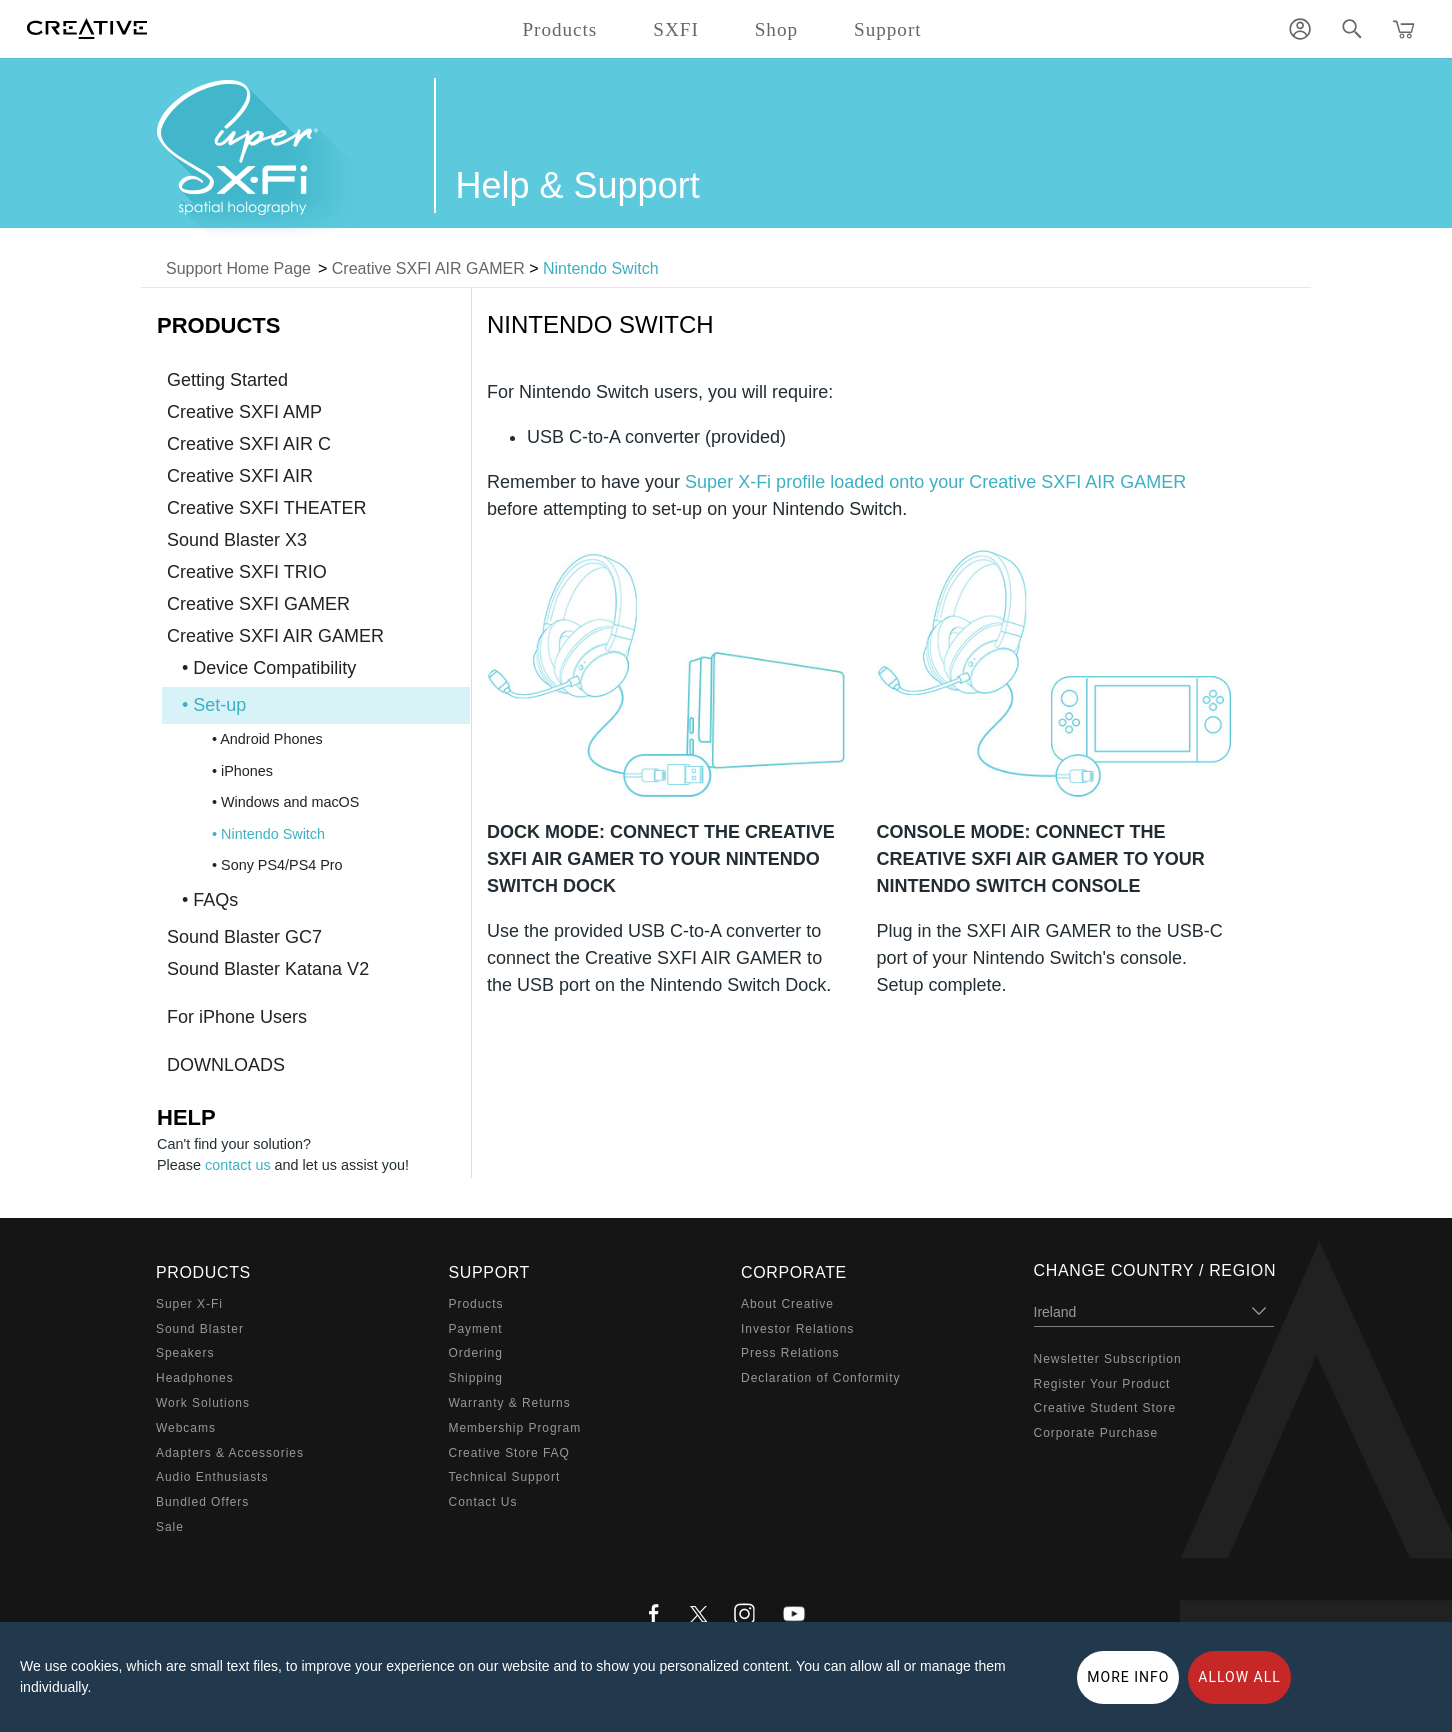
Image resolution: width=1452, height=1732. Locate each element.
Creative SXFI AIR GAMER (428, 268)
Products (476, 1304)
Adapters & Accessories (230, 1453)
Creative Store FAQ (509, 1453)
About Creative (787, 1304)
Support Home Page (238, 268)
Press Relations (790, 1353)
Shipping (476, 1378)
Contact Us (483, 1502)
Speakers (185, 1353)
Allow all (1239, 1677)
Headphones (195, 1378)
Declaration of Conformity (820, 1378)
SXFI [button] (675, 29)
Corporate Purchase (1096, 1433)
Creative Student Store (1105, 1408)
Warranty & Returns (510, 1403)
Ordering (476, 1353)
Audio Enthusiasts (212, 1477)
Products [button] (559, 29)
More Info (1128, 1677)
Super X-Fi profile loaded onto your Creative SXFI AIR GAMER (935, 482)
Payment (476, 1329)
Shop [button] (776, 29)
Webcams (186, 1428)
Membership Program (515, 1428)
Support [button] (888, 29)
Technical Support (505, 1477)
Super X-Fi (189, 1304)
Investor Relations (797, 1329)
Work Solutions (203, 1403)
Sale (170, 1527)
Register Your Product (1102, 1384)
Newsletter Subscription (1108, 1359)
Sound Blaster (200, 1329)
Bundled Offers (202, 1502)
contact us (238, 1165)
